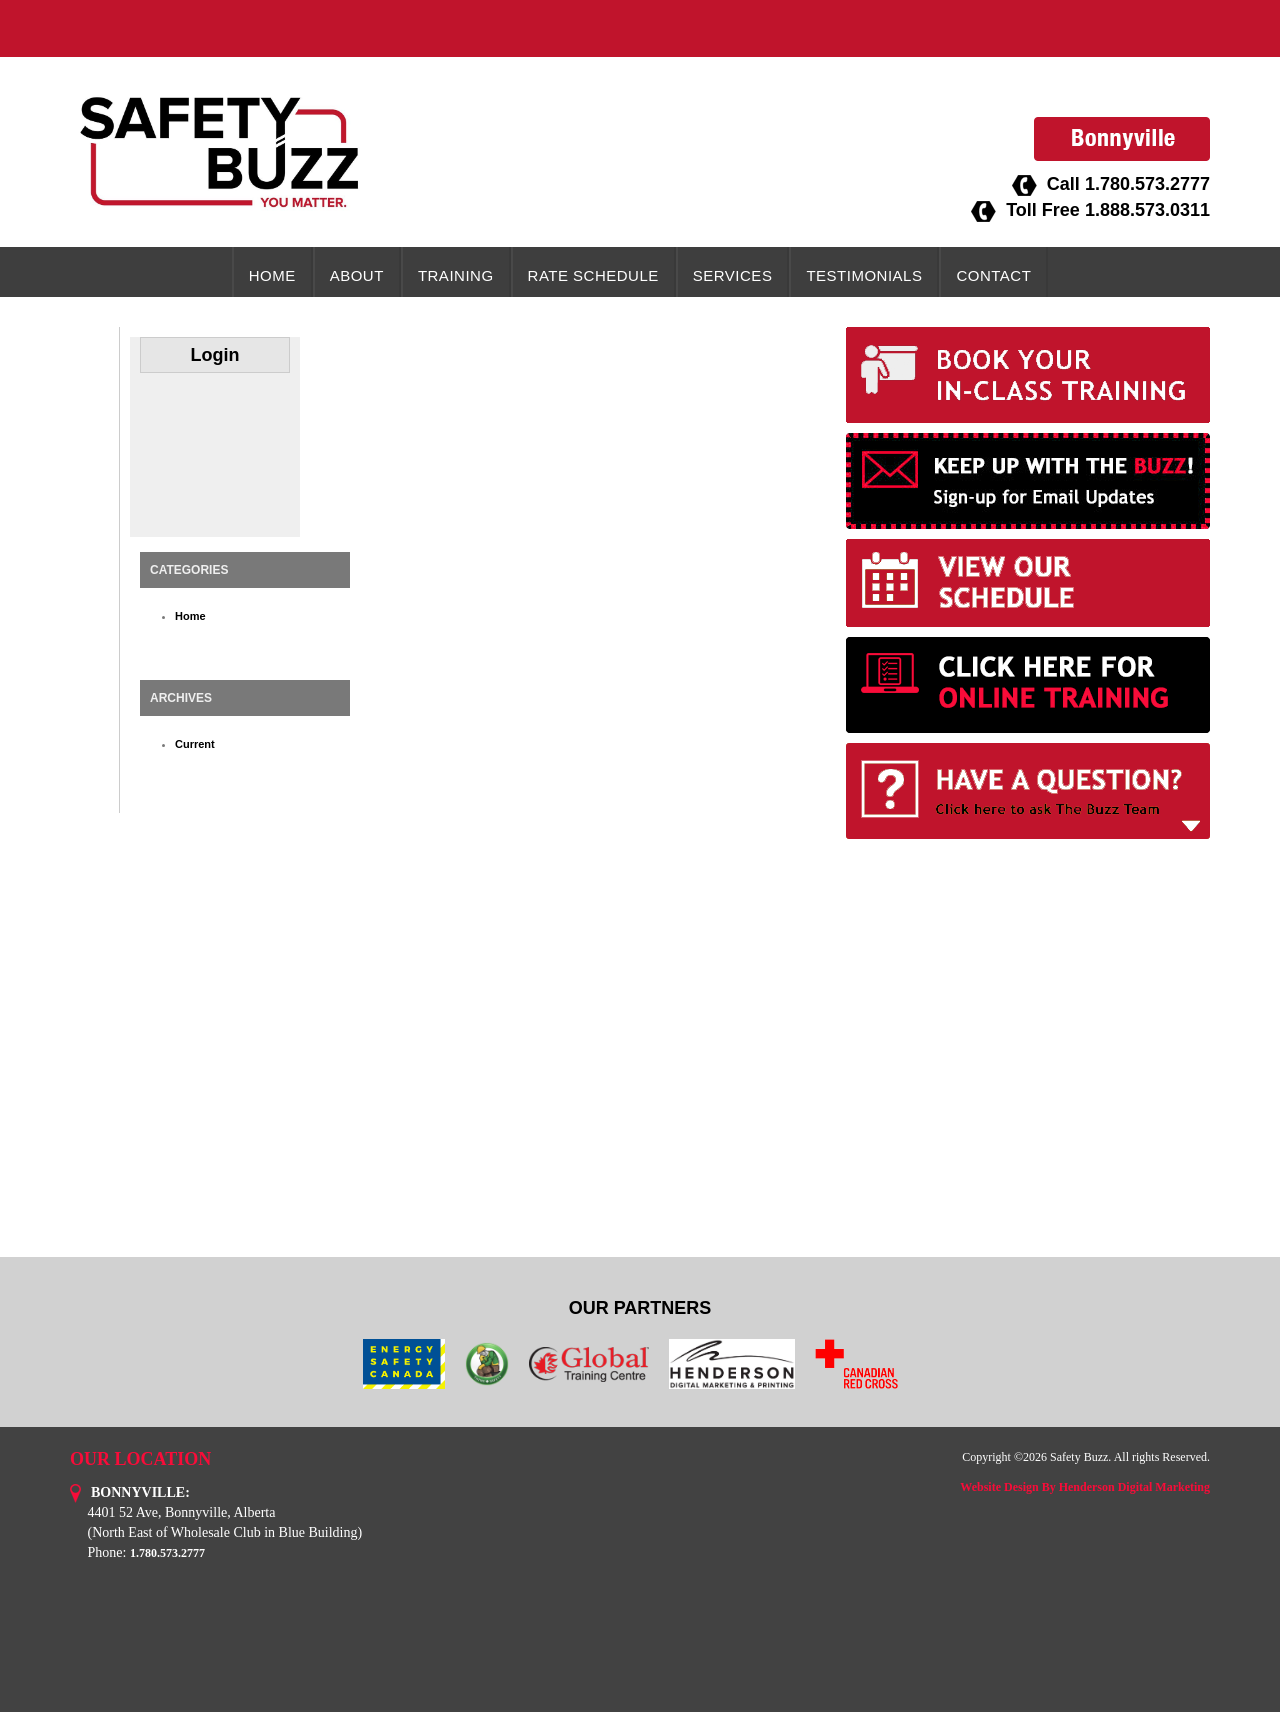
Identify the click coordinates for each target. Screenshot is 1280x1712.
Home (272, 275)
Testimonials (864, 275)
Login (215, 355)
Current (195, 744)
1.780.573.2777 (1147, 184)
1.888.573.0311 (1147, 210)
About (357, 275)
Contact (993, 275)
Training (456, 275)
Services (733, 275)
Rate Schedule (593, 275)
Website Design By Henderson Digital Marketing (1085, 1487)
